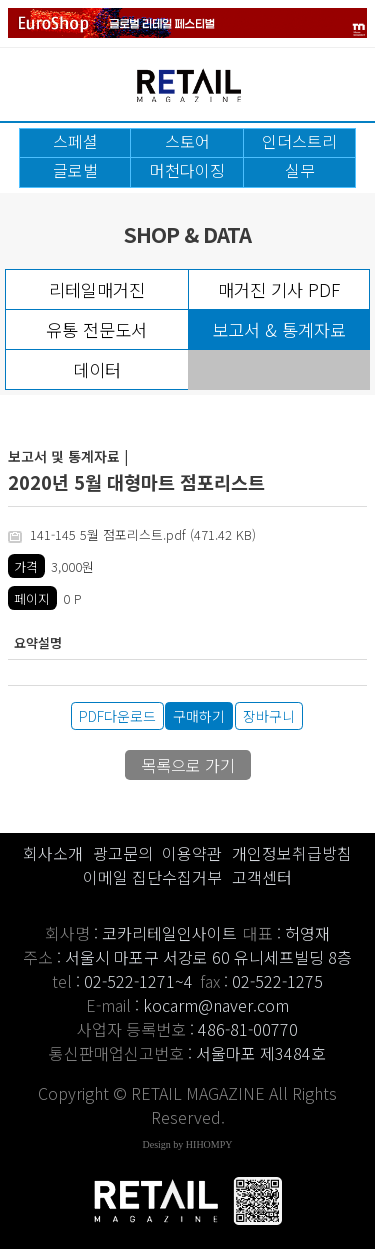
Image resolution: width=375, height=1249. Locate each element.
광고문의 (123, 853)
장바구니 (269, 716)
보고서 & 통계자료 (279, 329)
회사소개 (53, 853)
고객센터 (262, 877)
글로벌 (75, 170)
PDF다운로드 (117, 716)
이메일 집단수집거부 (152, 877)
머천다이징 (187, 170)
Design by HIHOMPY (188, 1144)
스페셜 (75, 141)
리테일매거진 (97, 289)
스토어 (187, 141)
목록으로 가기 (188, 765)
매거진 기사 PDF (279, 289)
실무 (300, 170)
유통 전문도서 (96, 329)
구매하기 (199, 716)
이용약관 (192, 853)
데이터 (97, 369)
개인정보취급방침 (292, 853)
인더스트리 (299, 141)
